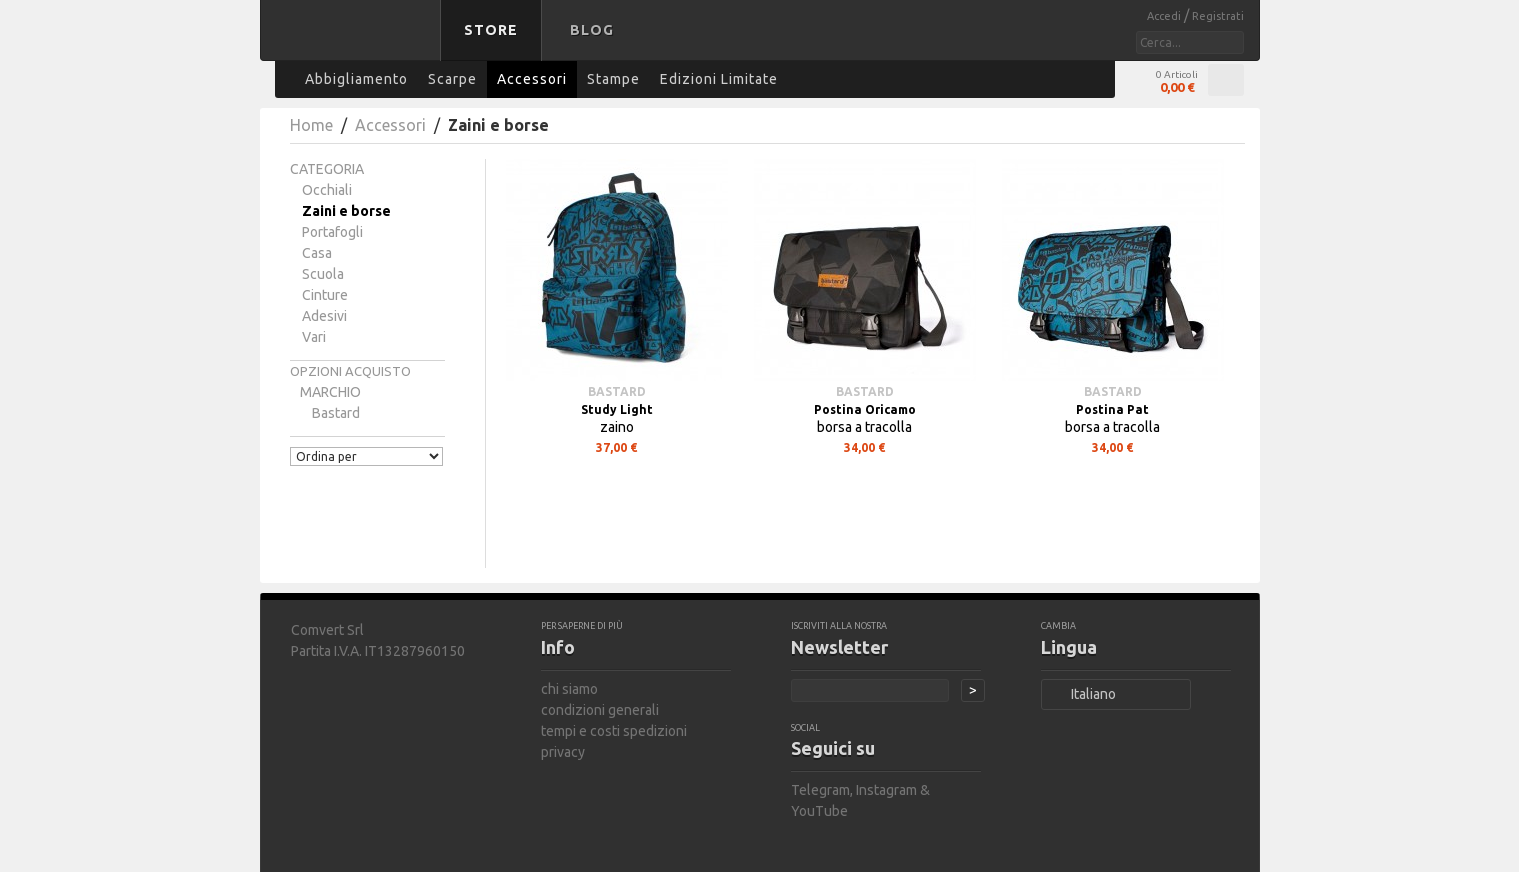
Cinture (325, 295)
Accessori (390, 125)
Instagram (886, 790)
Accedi (1165, 16)
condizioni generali (600, 710)
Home (311, 125)
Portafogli (332, 232)
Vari (314, 337)
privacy (563, 752)
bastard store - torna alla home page (354, 43)
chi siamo (569, 689)
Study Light (617, 409)
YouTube (819, 811)
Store (491, 30)
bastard (336, 413)
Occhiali (327, 190)
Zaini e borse (346, 211)
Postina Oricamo (865, 409)
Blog (592, 30)
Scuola (323, 274)
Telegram (820, 790)
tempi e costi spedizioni (614, 731)
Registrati (1218, 16)
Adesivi (324, 316)
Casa (317, 253)
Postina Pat (1112, 409)
